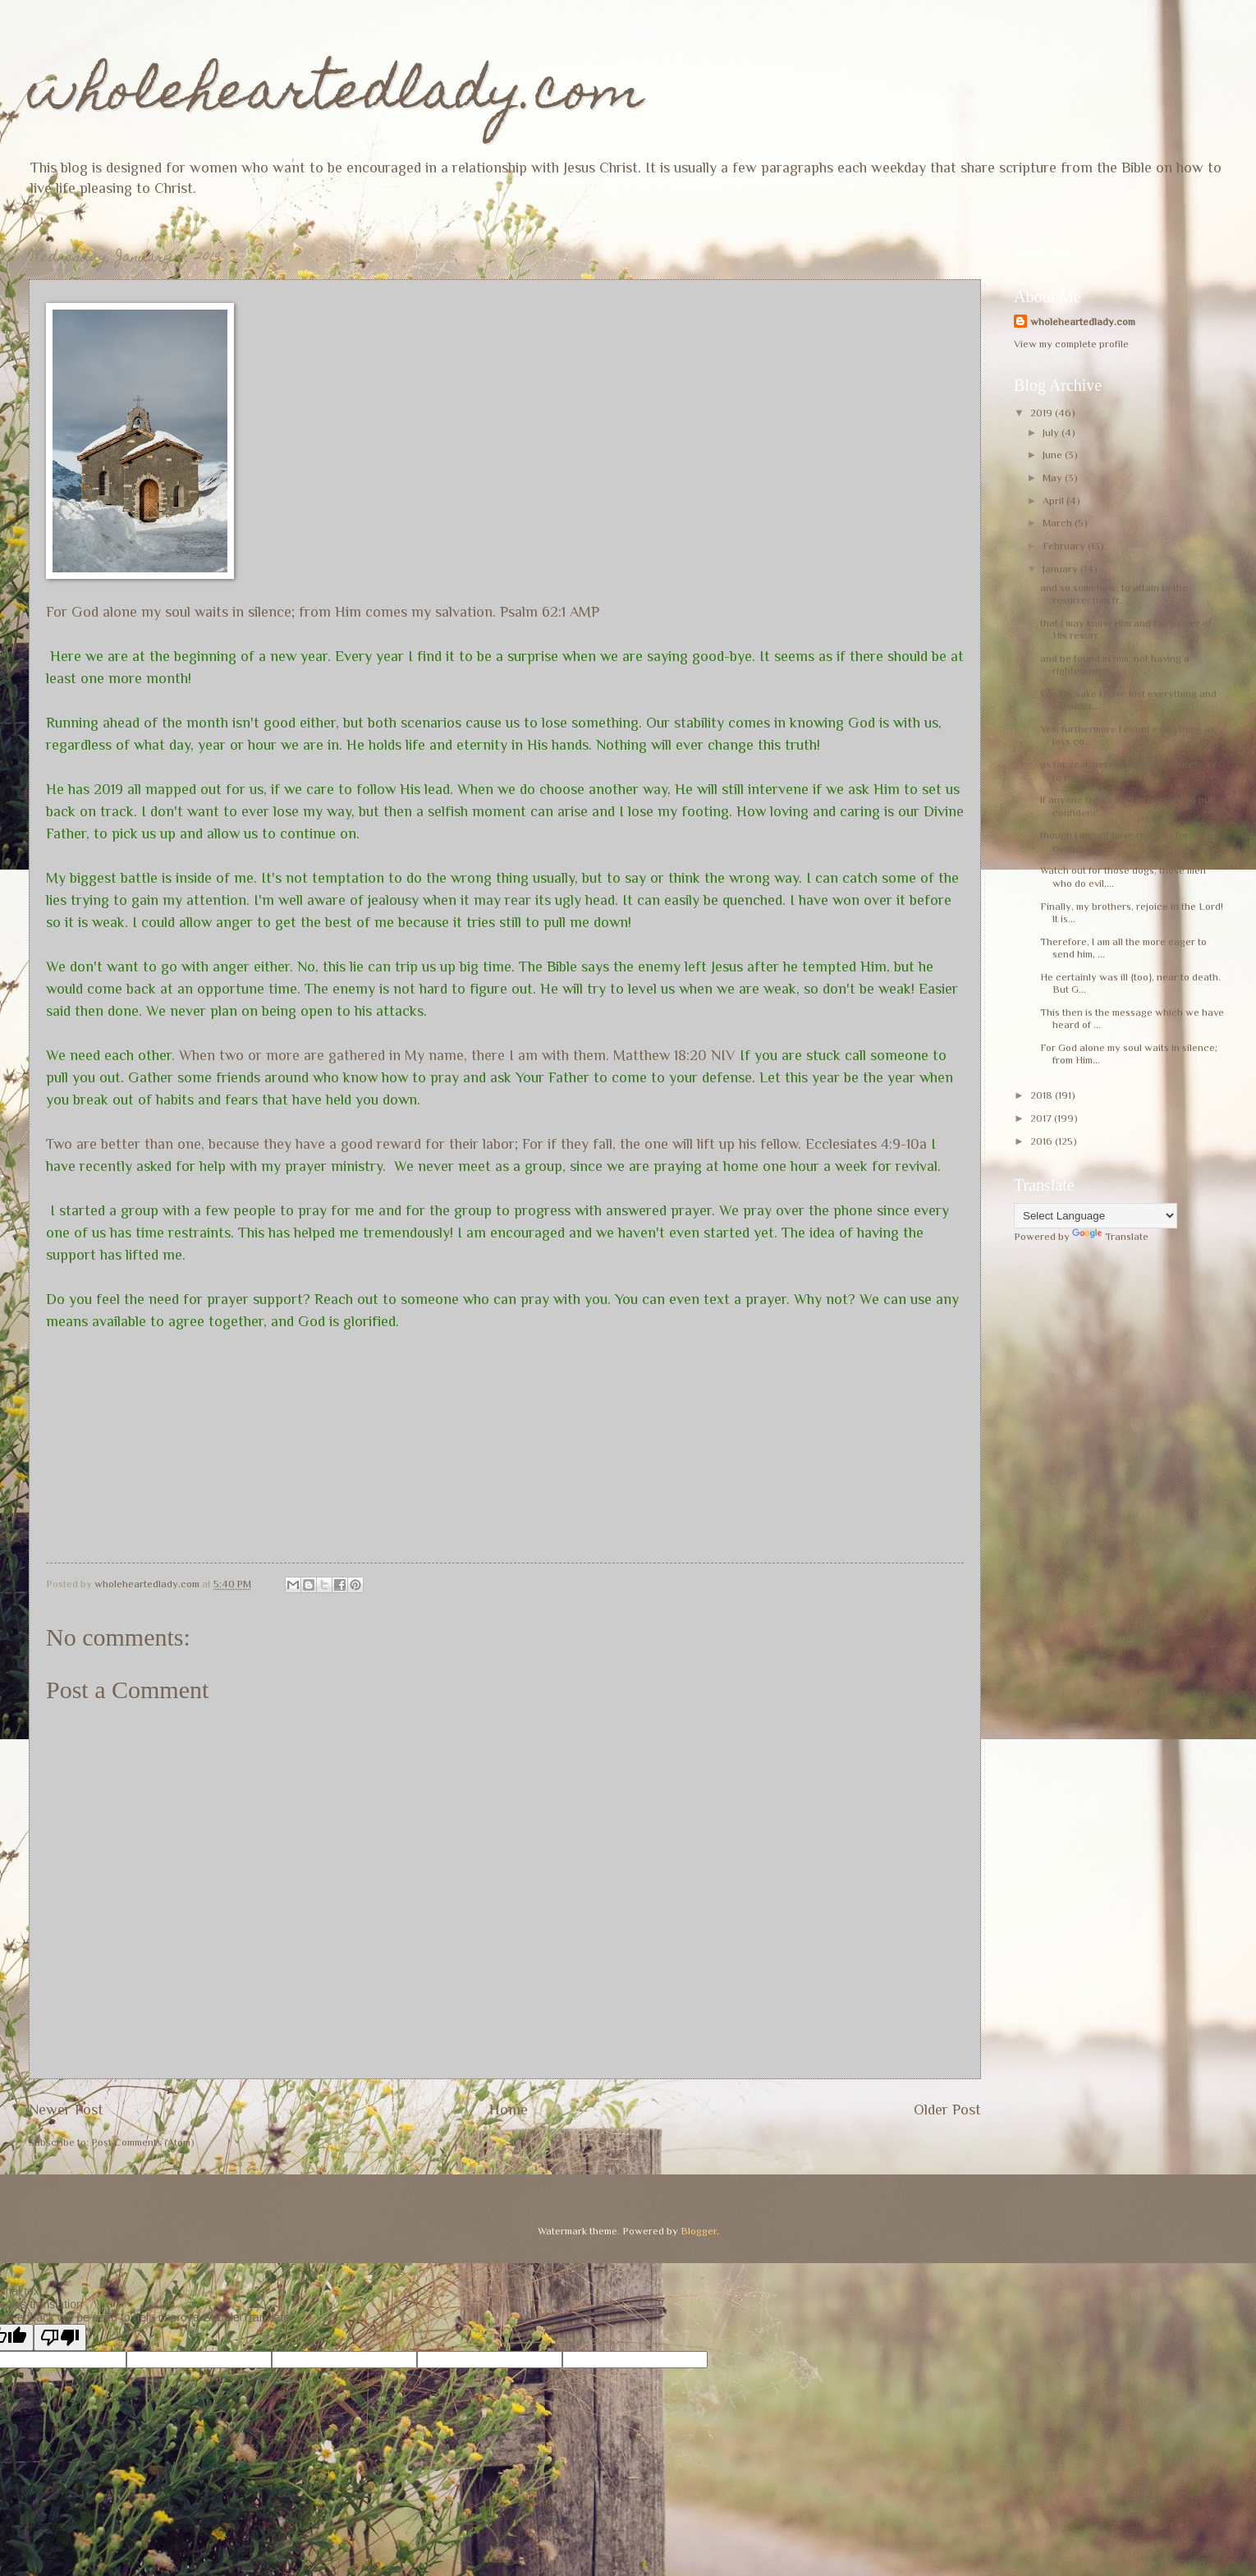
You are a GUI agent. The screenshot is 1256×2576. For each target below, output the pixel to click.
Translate (1110, 1236)
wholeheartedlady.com (336, 96)
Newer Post (66, 2109)
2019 (1042, 412)
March (1059, 523)
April (1054, 500)
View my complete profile (1071, 343)
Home (508, 2109)
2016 (1042, 1141)
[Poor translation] (60, 2337)
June (1054, 454)
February (1065, 546)
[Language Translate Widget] (1095, 1215)
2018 (1042, 1095)
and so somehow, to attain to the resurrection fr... (1114, 593)
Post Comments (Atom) (143, 2142)
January (1061, 568)
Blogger (699, 2231)
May (1054, 477)
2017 (1042, 1118)
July (1052, 432)
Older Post (947, 2109)
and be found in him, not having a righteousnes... (1115, 664)
